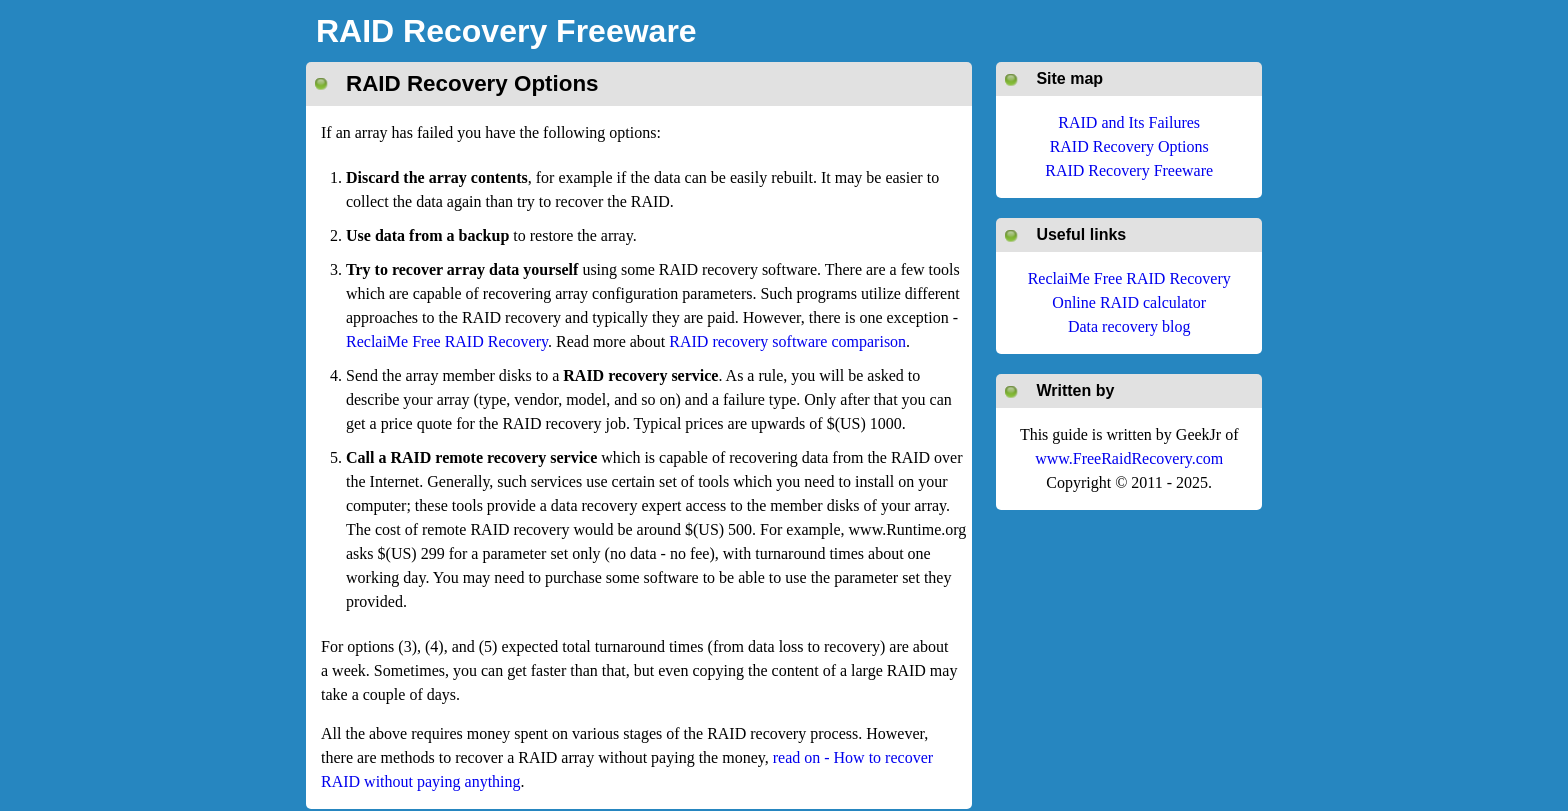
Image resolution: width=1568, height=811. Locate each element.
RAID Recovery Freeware (506, 31)
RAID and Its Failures (1129, 122)
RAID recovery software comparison (787, 341)
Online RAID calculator (1129, 302)
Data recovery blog (1129, 326)
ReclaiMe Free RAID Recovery (447, 341)
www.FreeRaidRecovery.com (1129, 458)
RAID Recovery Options (1129, 146)
